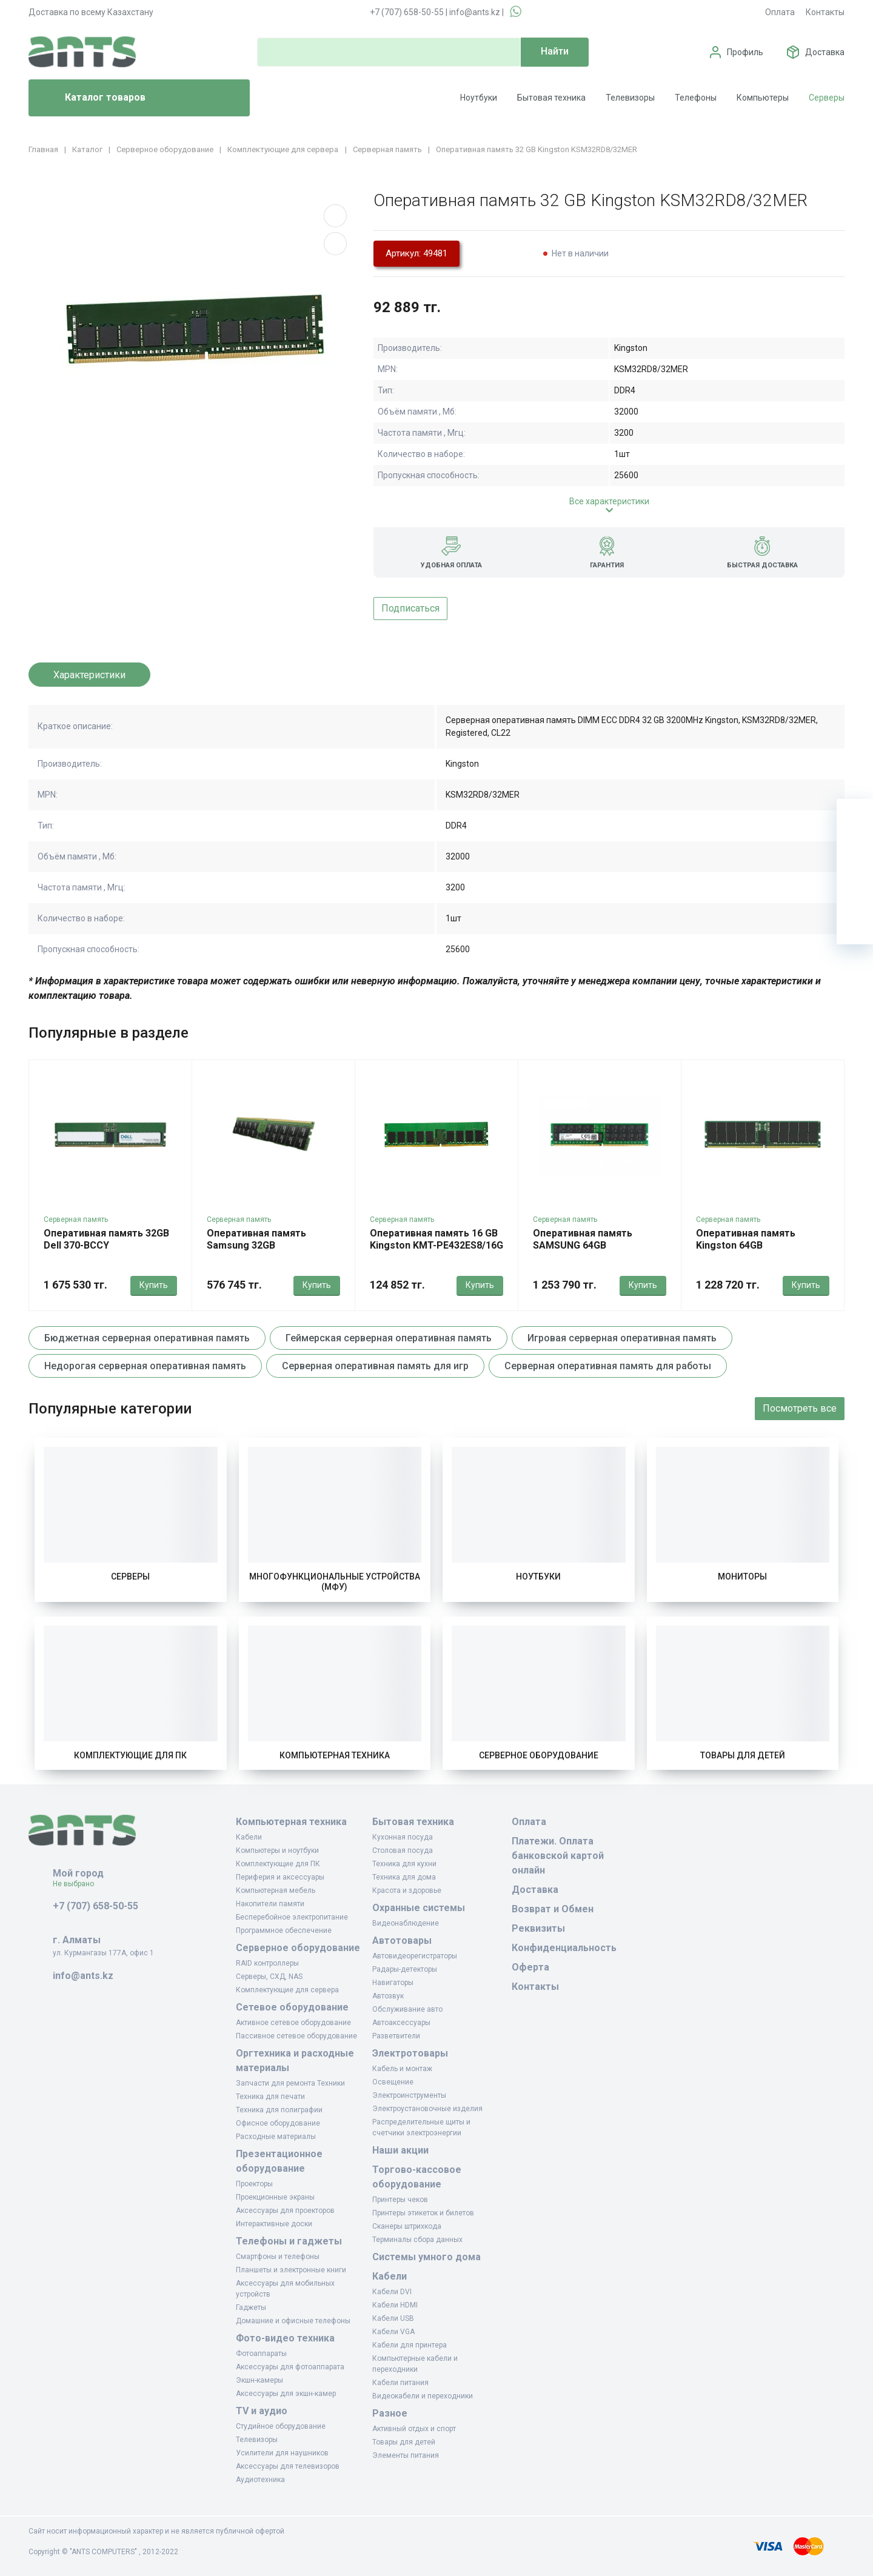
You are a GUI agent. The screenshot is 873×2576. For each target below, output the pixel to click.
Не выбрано (78, 1884)
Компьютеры (763, 97)
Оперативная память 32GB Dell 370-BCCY (106, 1239)
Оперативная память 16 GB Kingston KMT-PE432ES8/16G (436, 1239)
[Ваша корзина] (855, 817)
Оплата (780, 12)
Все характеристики (609, 501)
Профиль (745, 52)
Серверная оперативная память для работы (607, 1366)
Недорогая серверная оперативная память (145, 1366)
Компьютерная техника (334, 1755)
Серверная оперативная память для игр (375, 1366)
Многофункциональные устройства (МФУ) (334, 1582)
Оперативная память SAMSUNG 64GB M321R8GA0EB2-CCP (582, 1245)
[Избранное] (855, 853)
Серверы (827, 97)
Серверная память (76, 1219)
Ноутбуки (478, 97)
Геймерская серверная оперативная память (389, 1338)
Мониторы (742, 1576)
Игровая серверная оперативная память (622, 1338)
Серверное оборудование (538, 1755)
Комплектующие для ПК (130, 1755)
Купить (153, 1285)
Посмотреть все (800, 1408)
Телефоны (696, 97)
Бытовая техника (551, 97)
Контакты (825, 12)
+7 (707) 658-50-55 (407, 12)
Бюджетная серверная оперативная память (147, 1338)
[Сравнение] (855, 890)
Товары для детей (742, 1755)
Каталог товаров (92, 98)
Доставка (825, 52)
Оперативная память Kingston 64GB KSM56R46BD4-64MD (745, 1245)
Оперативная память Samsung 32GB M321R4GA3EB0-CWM (256, 1245)
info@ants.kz (474, 12)
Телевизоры (630, 97)
